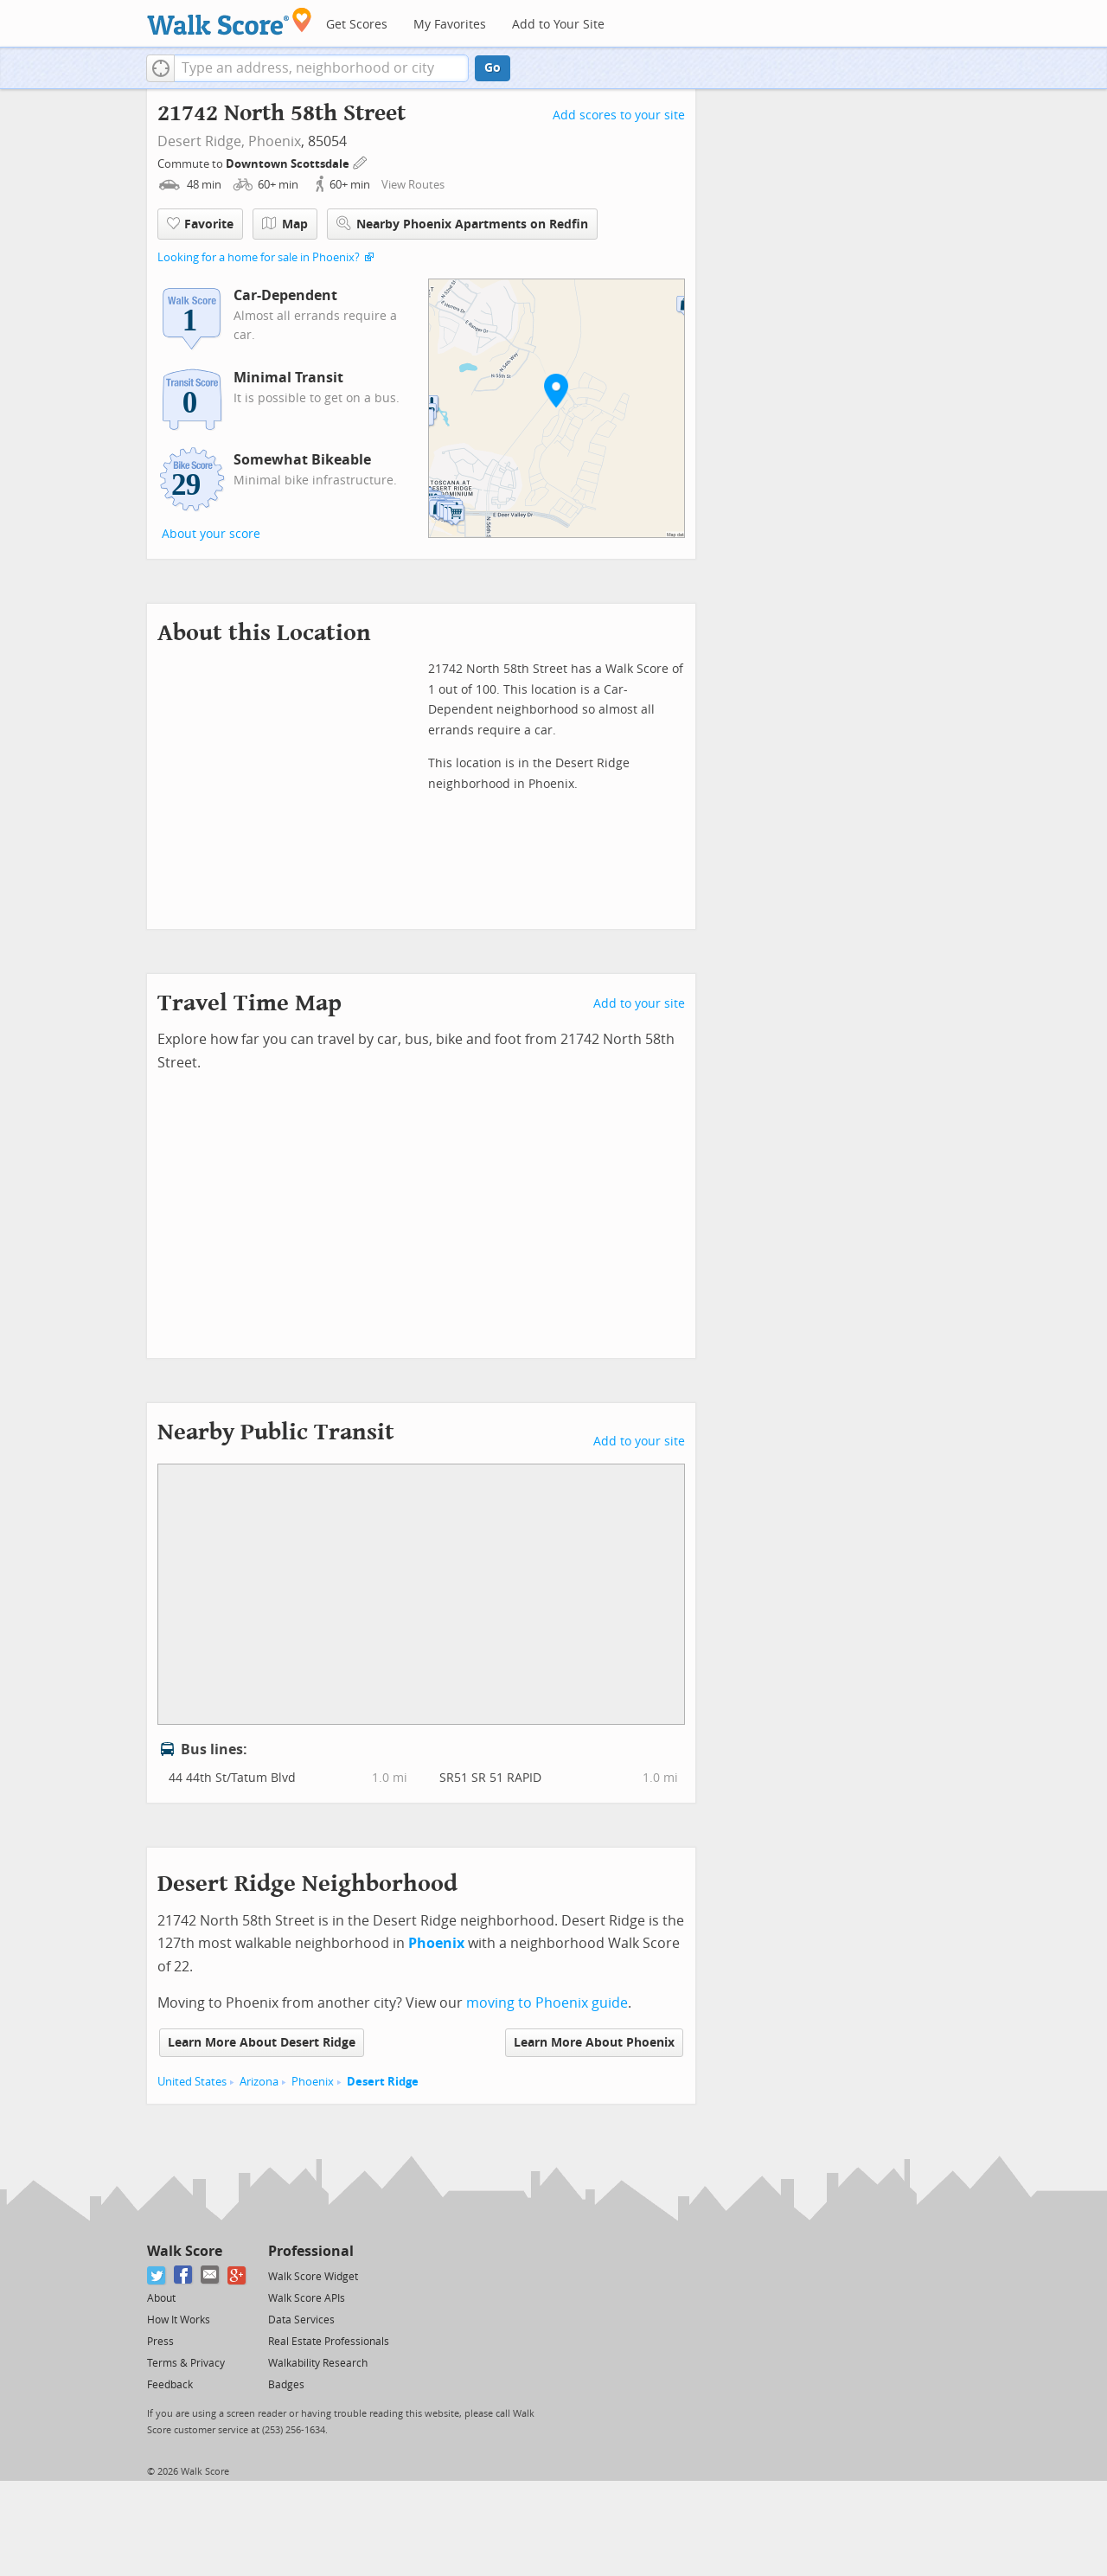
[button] (160, 68)
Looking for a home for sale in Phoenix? (258, 257)
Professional (311, 2251)
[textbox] (321, 68)
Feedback (170, 2385)
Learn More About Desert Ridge (261, 2042)
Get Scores (356, 24)
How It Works (178, 2320)
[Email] (211, 2275)
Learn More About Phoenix (594, 2042)
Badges (286, 2385)
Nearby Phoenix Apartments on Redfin (462, 223)
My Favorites (449, 24)
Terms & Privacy (186, 2363)
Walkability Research (318, 2363)
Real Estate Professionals (328, 2342)
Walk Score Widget (313, 2277)
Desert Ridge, (201, 141)
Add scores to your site (619, 115)
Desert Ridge (383, 2081)
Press (160, 2342)
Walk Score (184, 2251)
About (161, 2298)
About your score (211, 534)
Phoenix (274, 141)
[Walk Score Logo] (229, 21)
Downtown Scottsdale (289, 163)
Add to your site (639, 1003)
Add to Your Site (558, 24)
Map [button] (285, 224)
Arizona (259, 2081)
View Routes (413, 184)
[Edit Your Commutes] (360, 161)
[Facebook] (184, 2275)
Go (492, 68)
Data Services (301, 2320)
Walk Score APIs (306, 2298)
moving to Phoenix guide (547, 2003)
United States (192, 2081)
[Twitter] (157, 2275)
